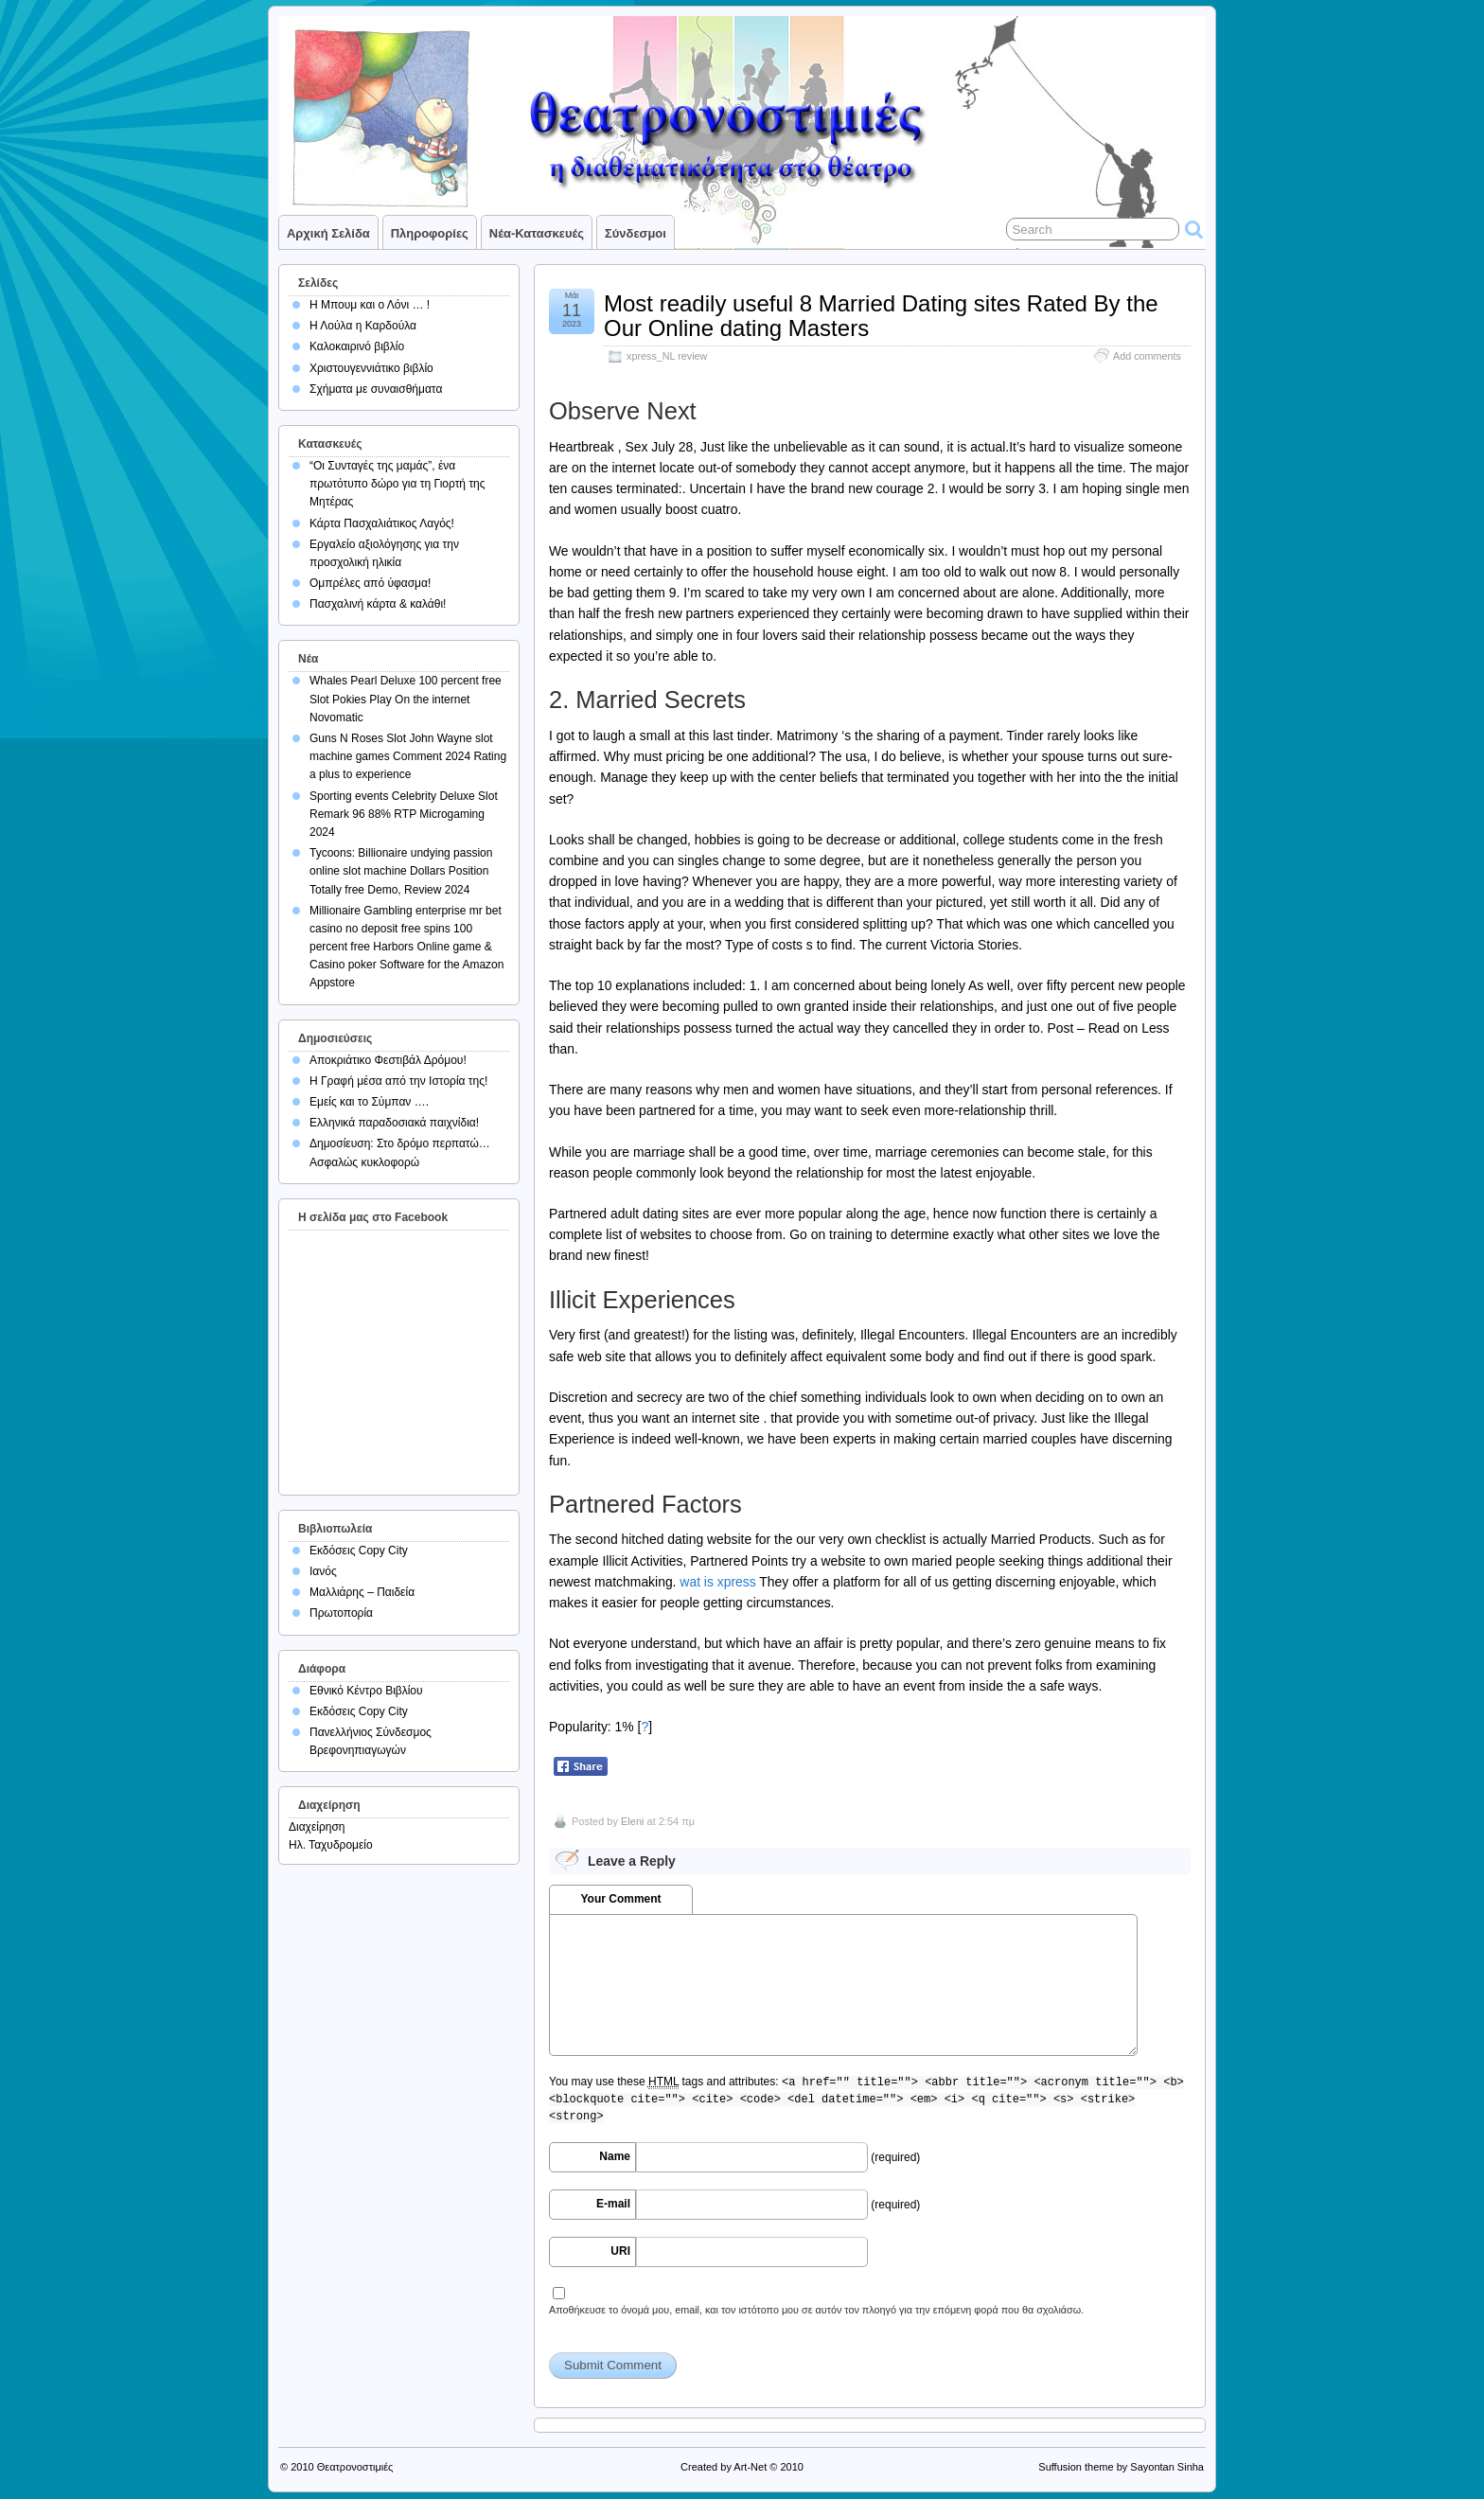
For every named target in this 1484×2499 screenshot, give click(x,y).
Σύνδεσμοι (635, 233)
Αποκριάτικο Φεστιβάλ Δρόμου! (388, 1060)
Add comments (1147, 356)
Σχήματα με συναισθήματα (375, 389)
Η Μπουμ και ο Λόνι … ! (369, 304)
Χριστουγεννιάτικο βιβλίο (371, 368)
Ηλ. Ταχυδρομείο (331, 1845)
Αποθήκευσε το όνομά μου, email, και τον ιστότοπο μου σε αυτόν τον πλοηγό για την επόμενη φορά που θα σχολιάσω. (816, 2309)
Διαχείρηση (317, 1827)
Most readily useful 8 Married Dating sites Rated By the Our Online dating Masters (881, 316)
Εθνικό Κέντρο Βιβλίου (366, 1690)
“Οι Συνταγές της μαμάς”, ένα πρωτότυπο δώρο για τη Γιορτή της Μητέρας (397, 483)
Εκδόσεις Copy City (358, 1550)
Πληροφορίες (429, 233)
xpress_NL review (667, 356)
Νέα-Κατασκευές (536, 233)
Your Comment (620, 1898)
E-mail (613, 2203)
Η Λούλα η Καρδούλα (362, 325)
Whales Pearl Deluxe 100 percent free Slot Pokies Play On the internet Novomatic (405, 698)
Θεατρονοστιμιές (355, 2466)
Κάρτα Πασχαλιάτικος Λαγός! (381, 523)
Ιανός (323, 1571)
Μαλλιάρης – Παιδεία (362, 1592)
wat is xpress (717, 1581)
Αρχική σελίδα (328, 233)
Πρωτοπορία (341, 1613)
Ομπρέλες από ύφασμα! (370, 583)
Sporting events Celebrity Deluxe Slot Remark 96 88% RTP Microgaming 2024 (403, 814)
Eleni (632, 1821)
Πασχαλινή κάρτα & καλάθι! (377, 604)
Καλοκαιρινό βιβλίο (356, 346)
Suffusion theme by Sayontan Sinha (1121, 2466)
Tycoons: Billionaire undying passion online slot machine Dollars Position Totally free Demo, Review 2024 (400, 870)
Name (614, 2156)
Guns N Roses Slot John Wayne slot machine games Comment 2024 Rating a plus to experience (407, 756)
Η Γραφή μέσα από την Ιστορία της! (398, 1081)
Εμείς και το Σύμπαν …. (369, 1101)
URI (620, 2251)
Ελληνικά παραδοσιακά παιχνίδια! (394, 1122)
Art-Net (750, 2466)
